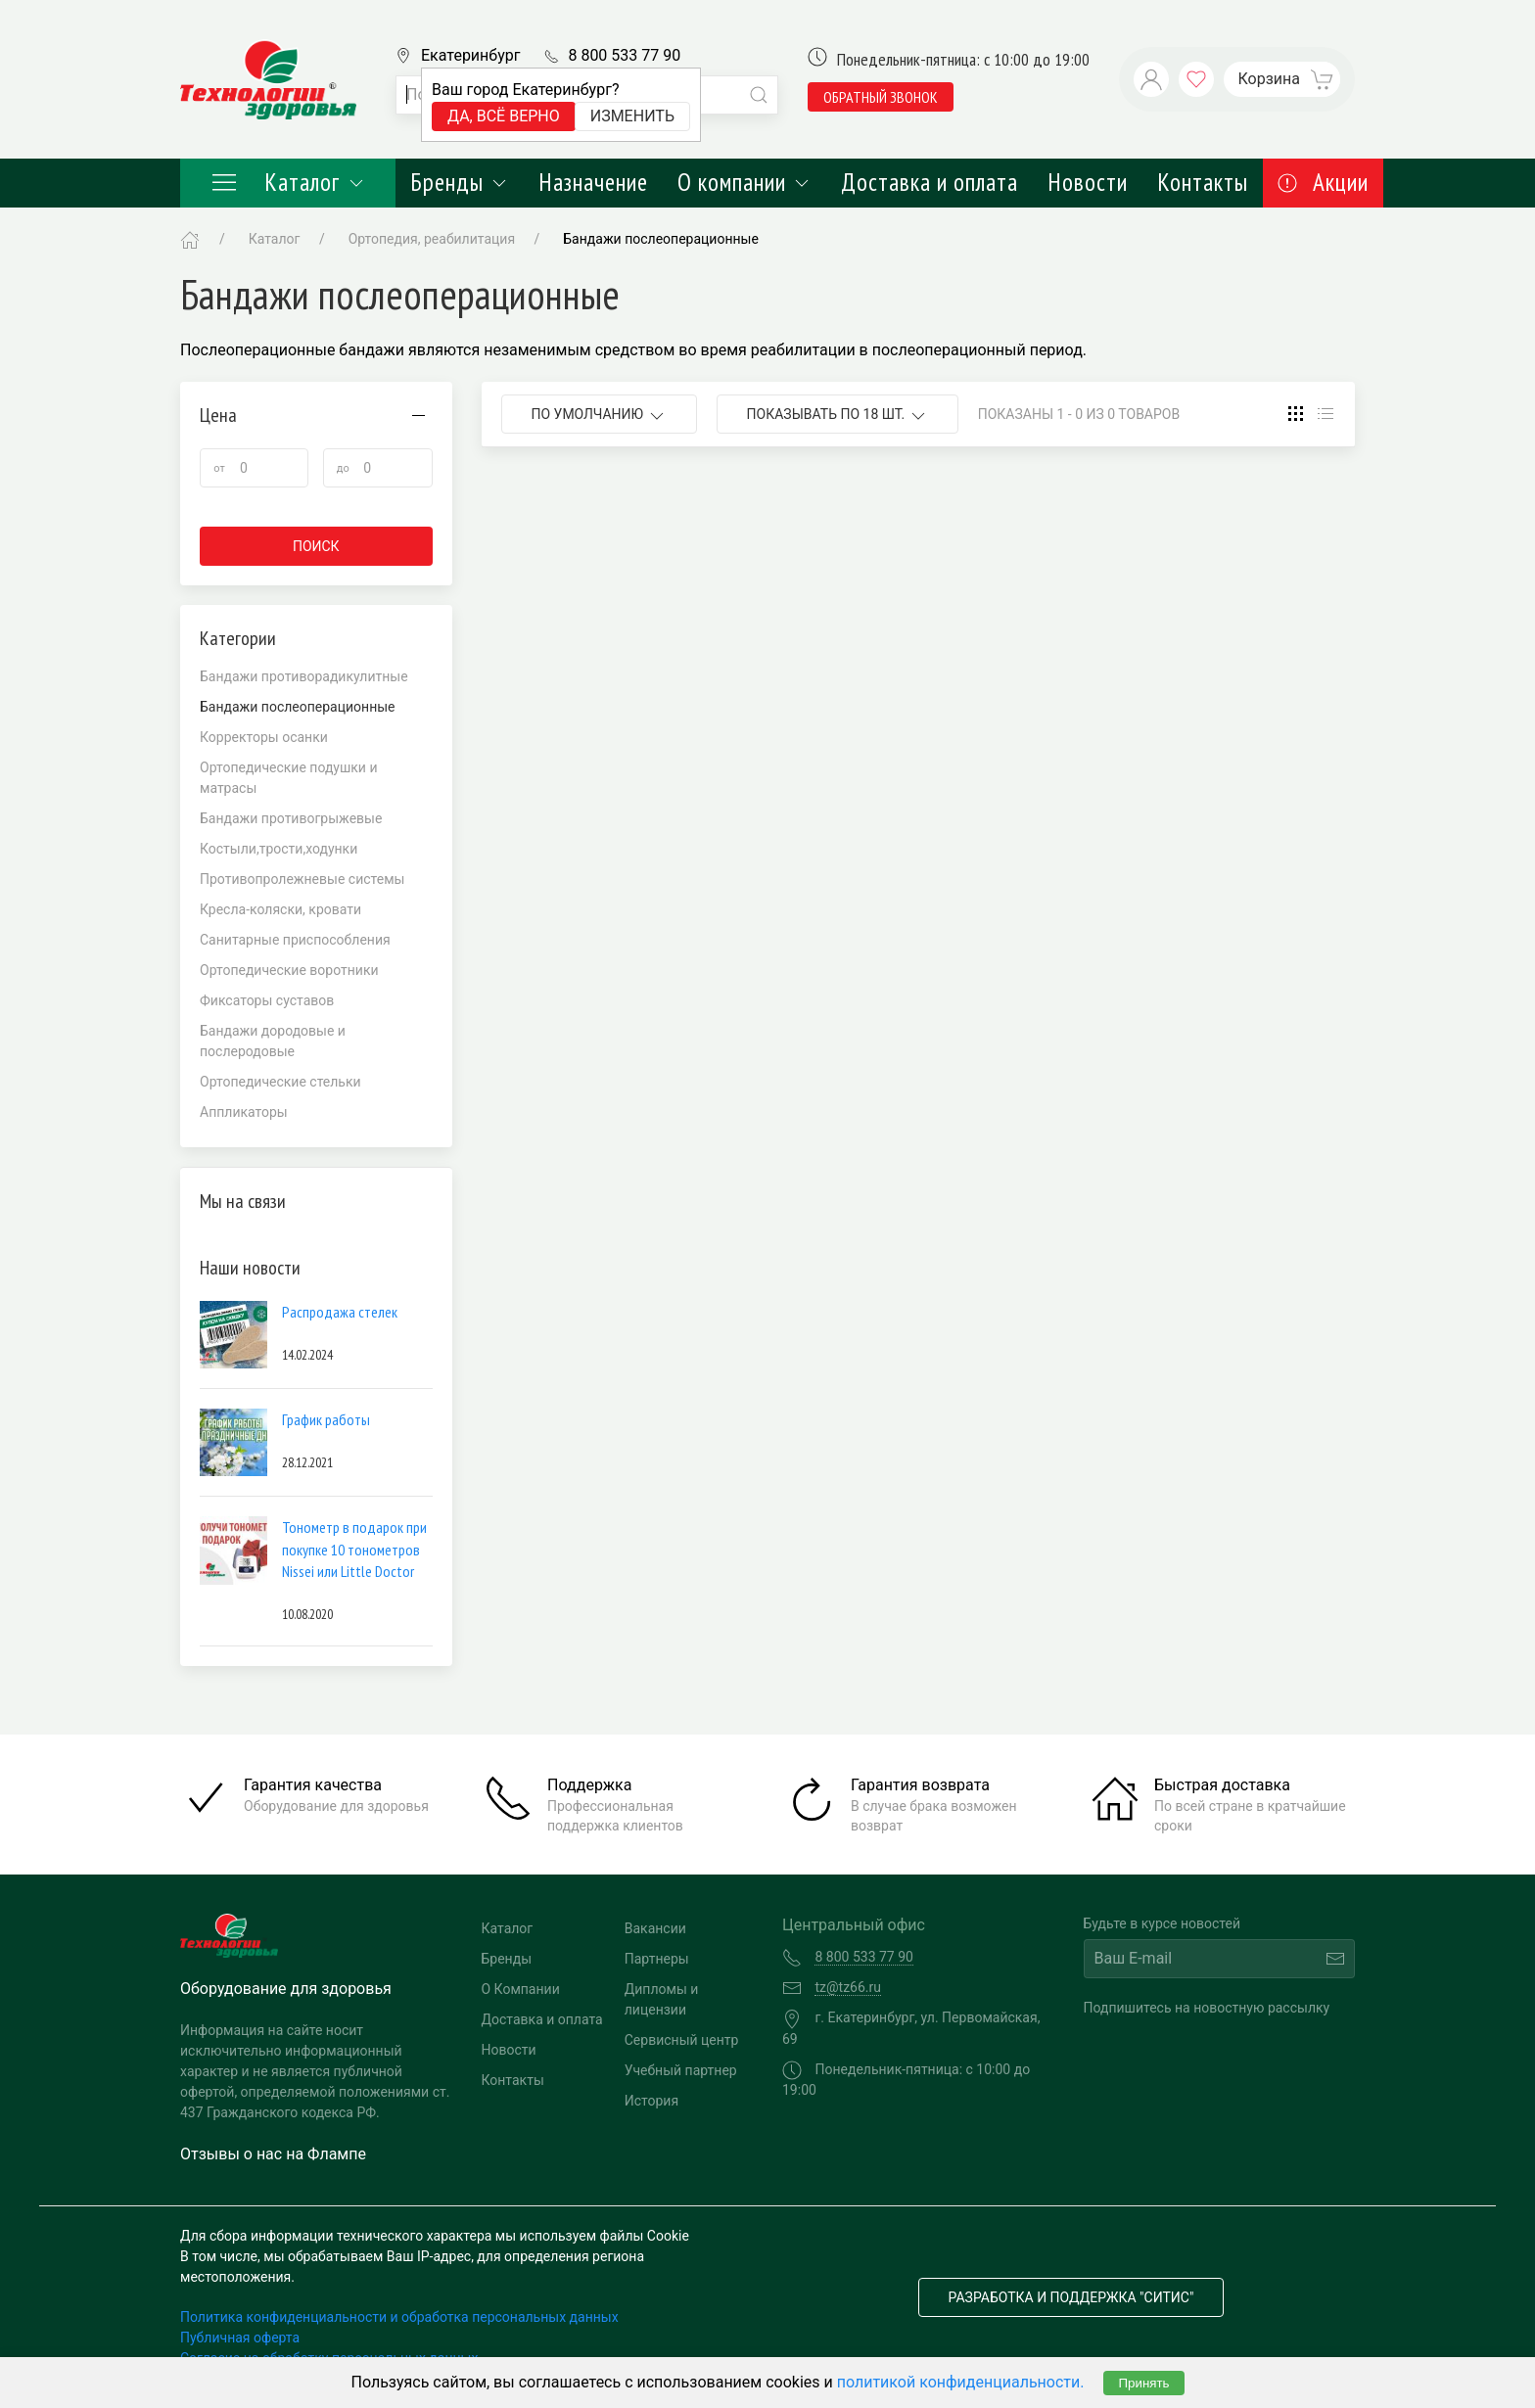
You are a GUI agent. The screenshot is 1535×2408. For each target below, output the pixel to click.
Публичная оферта (240, 2337)
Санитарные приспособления (295, 940)
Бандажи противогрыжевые (291, 818)
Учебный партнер (681, 2070)
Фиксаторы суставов (267, 1000)
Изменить (632, 116)
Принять (1143, 2383)
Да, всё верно (503, 116)
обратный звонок (880, 97)
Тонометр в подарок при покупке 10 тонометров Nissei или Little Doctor (354, 1549)
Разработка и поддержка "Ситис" (1071, 2297)
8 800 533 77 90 (624, 55)
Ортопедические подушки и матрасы (289, 778)
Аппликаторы (244, 1112)
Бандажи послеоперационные (661, 239)
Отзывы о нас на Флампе (273, 2154)
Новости (1087, 182)
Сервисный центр (682, 2040)
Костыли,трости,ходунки (278, 849)
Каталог (287, 182)
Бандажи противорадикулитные (304, 676)
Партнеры (657, 1959)
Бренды (459, 182)
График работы (326, 1419)
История (651, 2100)
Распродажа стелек (339, 1311)
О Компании (521, 1989)
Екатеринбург (470, 55)
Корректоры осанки (264, 737)
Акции (1323, 182)
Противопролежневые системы (302, 879)
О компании (744, 182)
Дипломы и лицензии (662, 1999)
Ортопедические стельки (280, 1081)
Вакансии (655, 1928)
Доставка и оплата (929, 182)
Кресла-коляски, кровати (280, 909)
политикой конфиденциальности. (961, 2382)
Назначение (593, 182)
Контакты (1202, 182)
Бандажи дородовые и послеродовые (273, 1041)
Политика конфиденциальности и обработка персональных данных (399, 2317)
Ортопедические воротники (289, 970)
